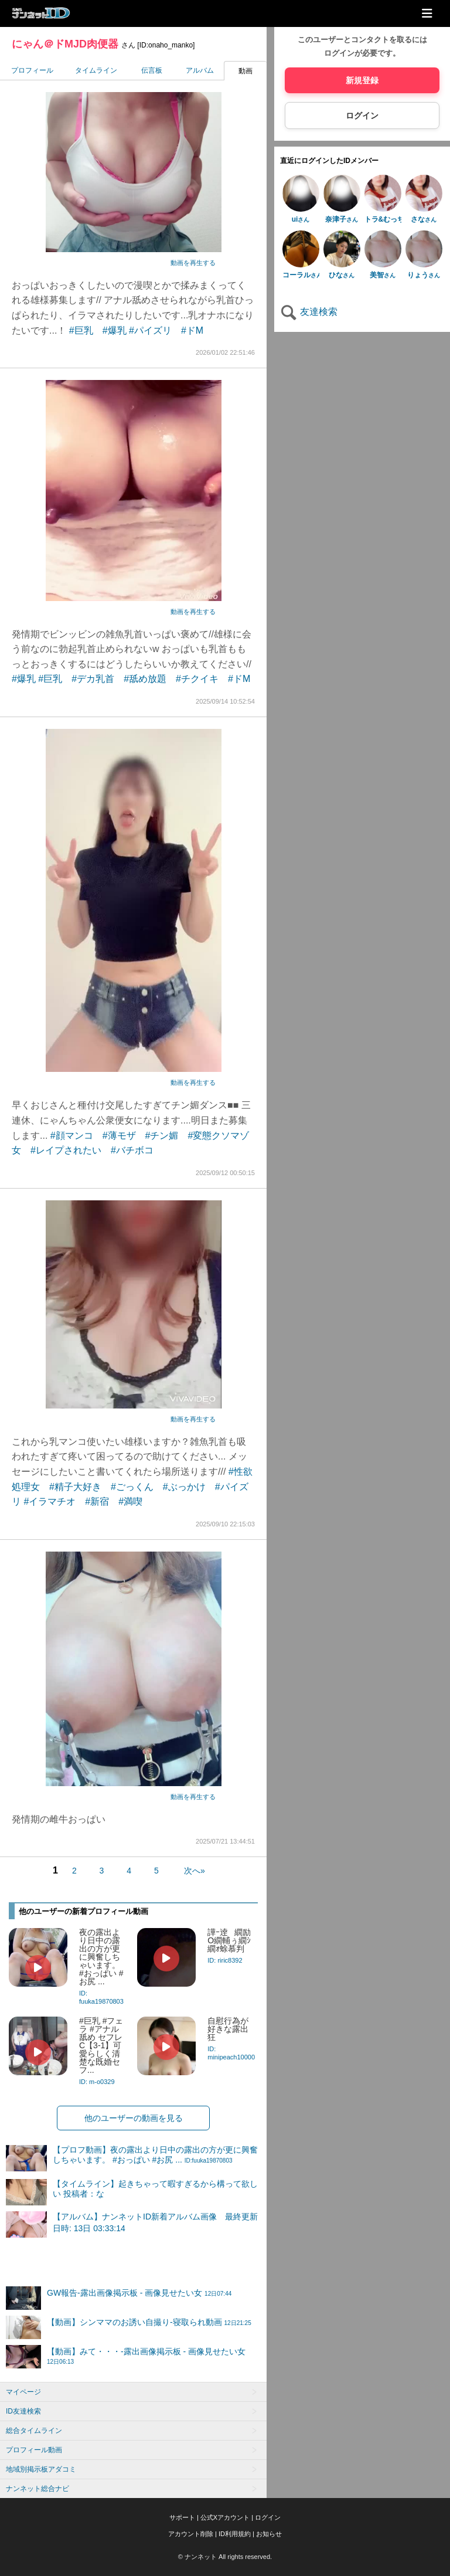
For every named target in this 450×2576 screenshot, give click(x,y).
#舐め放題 (145, 679)
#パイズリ (150, 330)
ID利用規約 (235, 2533)
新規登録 (362, 80)
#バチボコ (132, 1150)
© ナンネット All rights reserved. (225, 2556)
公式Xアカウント (225, 2517)
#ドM (192, 330)
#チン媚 (162, 1136)
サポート (182, 2517)
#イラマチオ (49, 1501)
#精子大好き (75, 1487)
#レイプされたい (65, 1150)
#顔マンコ (71, 1136)
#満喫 (130, 1501)
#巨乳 (81, 330)
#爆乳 (115, 330)
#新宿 (97, 1501)
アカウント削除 (190, 2533)
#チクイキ (197, 679)
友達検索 (309, 312)
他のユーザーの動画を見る (133, 2118)
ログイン (362, 115)
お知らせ (269, 2533)
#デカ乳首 (92, 679)
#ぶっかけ (184, 1487)
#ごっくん (132, 1487)
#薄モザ (119, 1136)
